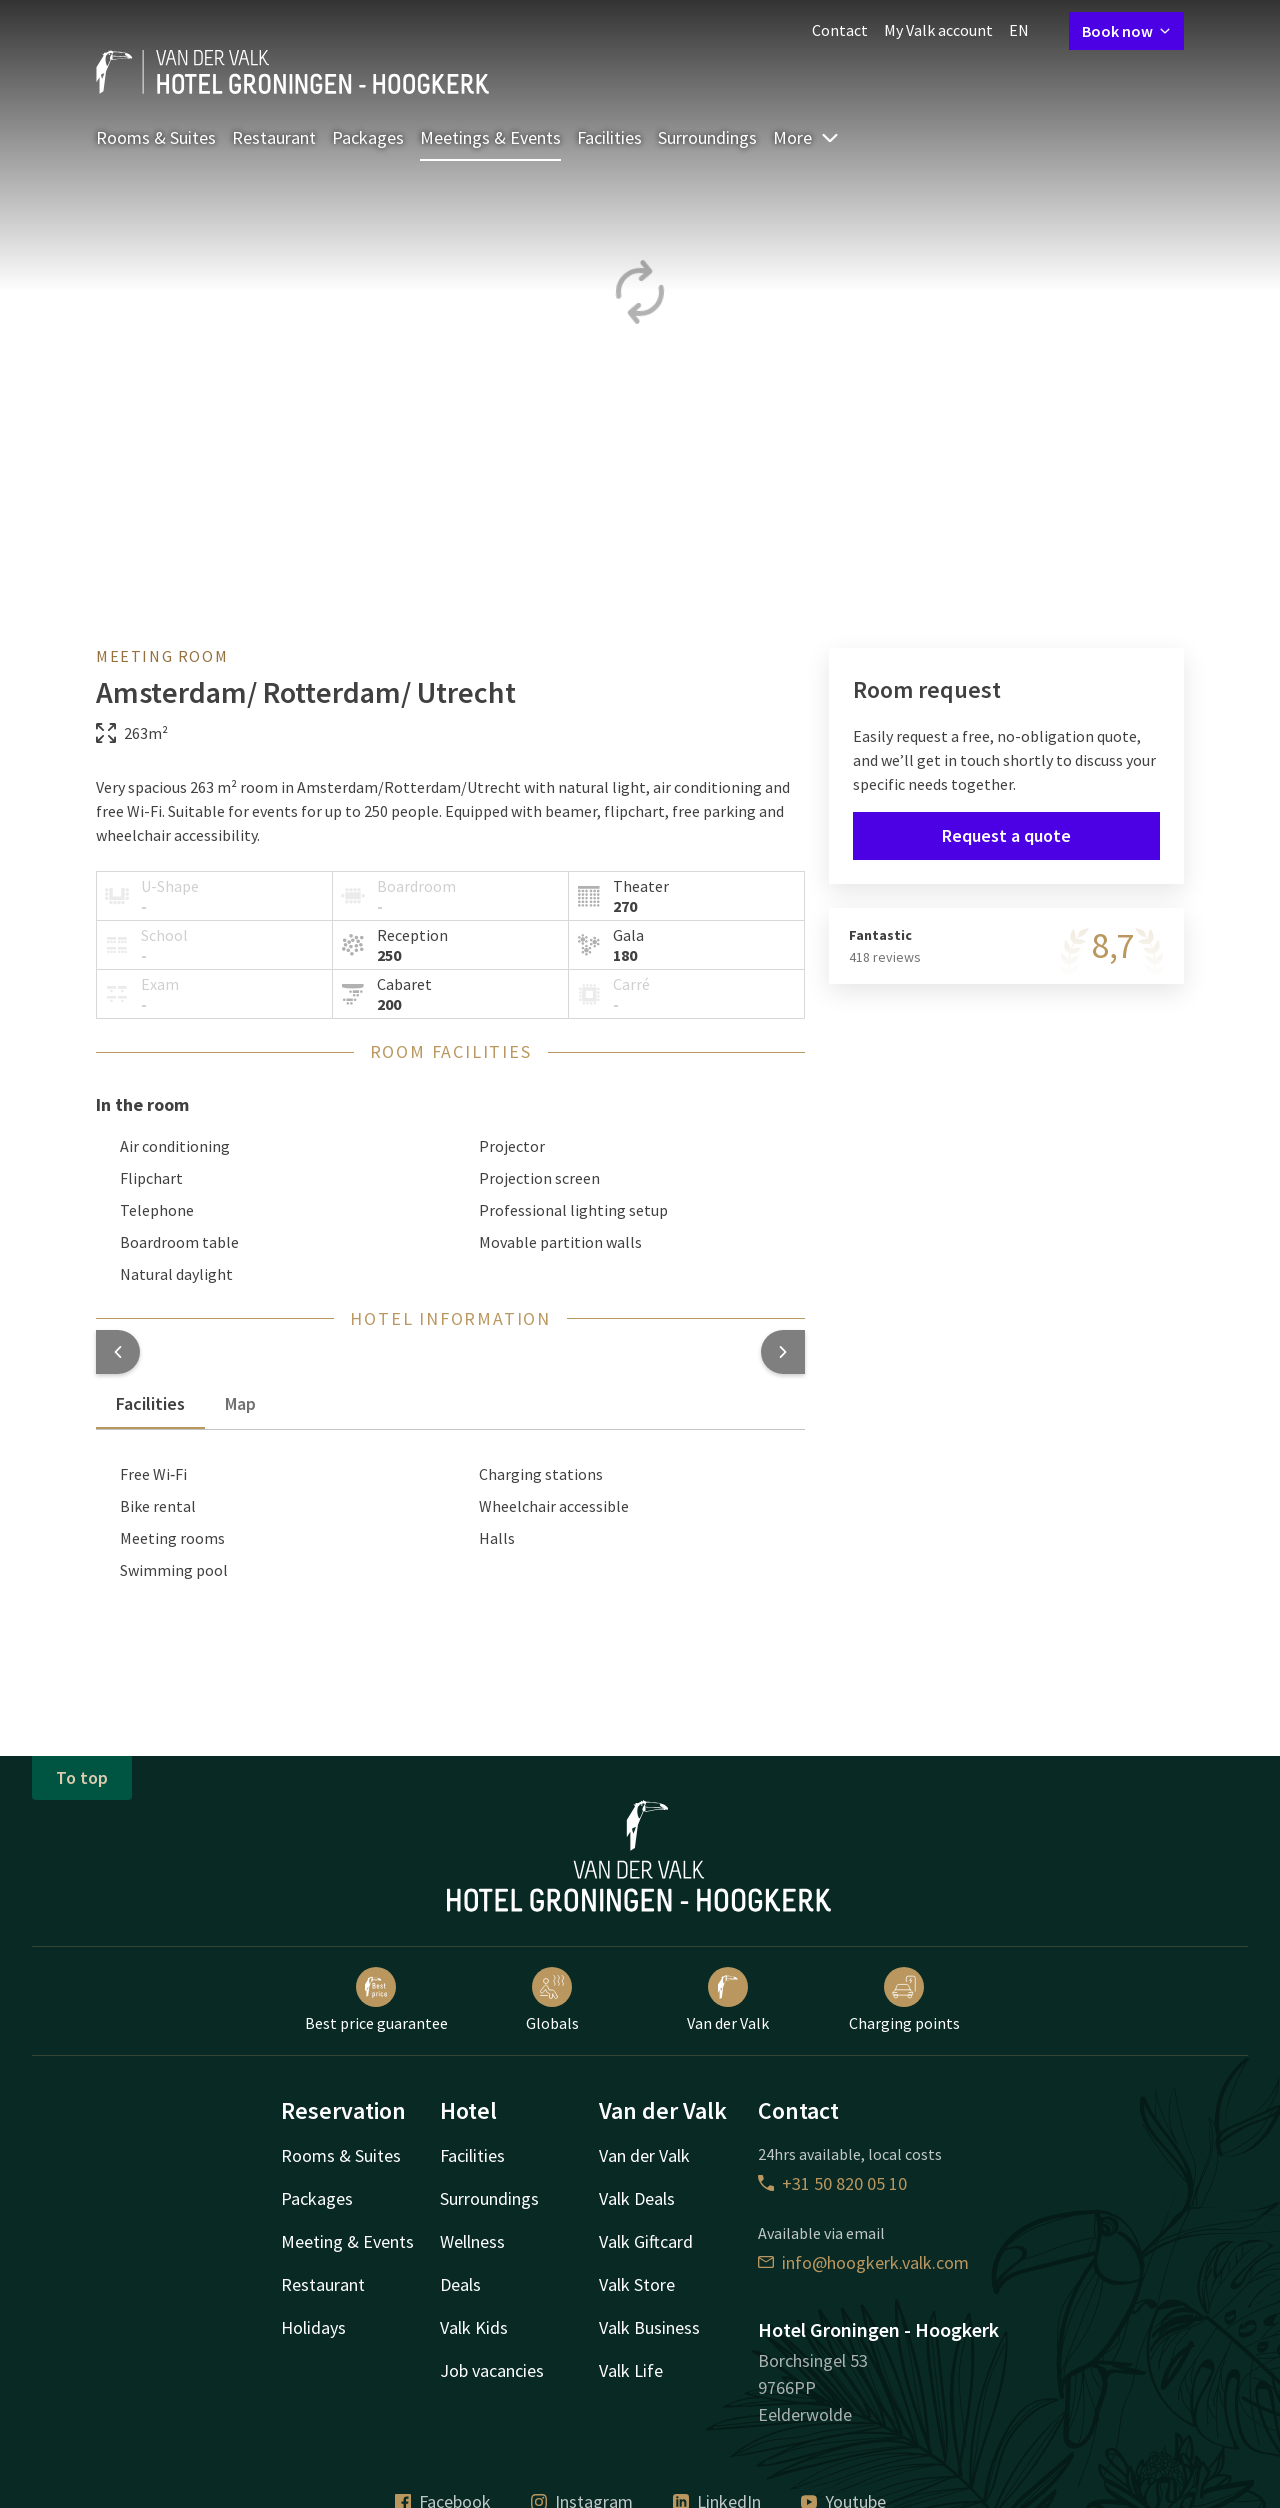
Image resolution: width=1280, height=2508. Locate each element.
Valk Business (649, 2327)
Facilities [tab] (150, 1403)
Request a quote (1006, 835)
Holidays (313, 2327)
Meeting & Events (347, 2241)
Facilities (609, 137)
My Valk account (938, 30)
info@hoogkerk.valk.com (863, 2262)
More (806, 137)
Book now (1126, 31)
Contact (840, 30)
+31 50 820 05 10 (832, 2183)
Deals (460, 2284)
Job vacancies (492, 2370)
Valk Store (637, 2284)
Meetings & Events (490, 137)
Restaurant (274, 137)
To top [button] (82, 1777)
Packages (368, 137)
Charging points (904, 2000)
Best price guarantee (376, 2000)
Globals (552, 2000)
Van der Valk (728, 2000)
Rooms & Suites (156, 137)
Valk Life (631, 2370)
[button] (118, 1352)
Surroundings (707, 137)
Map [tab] (240, 1403)
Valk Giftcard (646, 2241)
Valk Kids (474, 2327)
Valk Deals (637, 2198)
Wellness (472, 2241)
